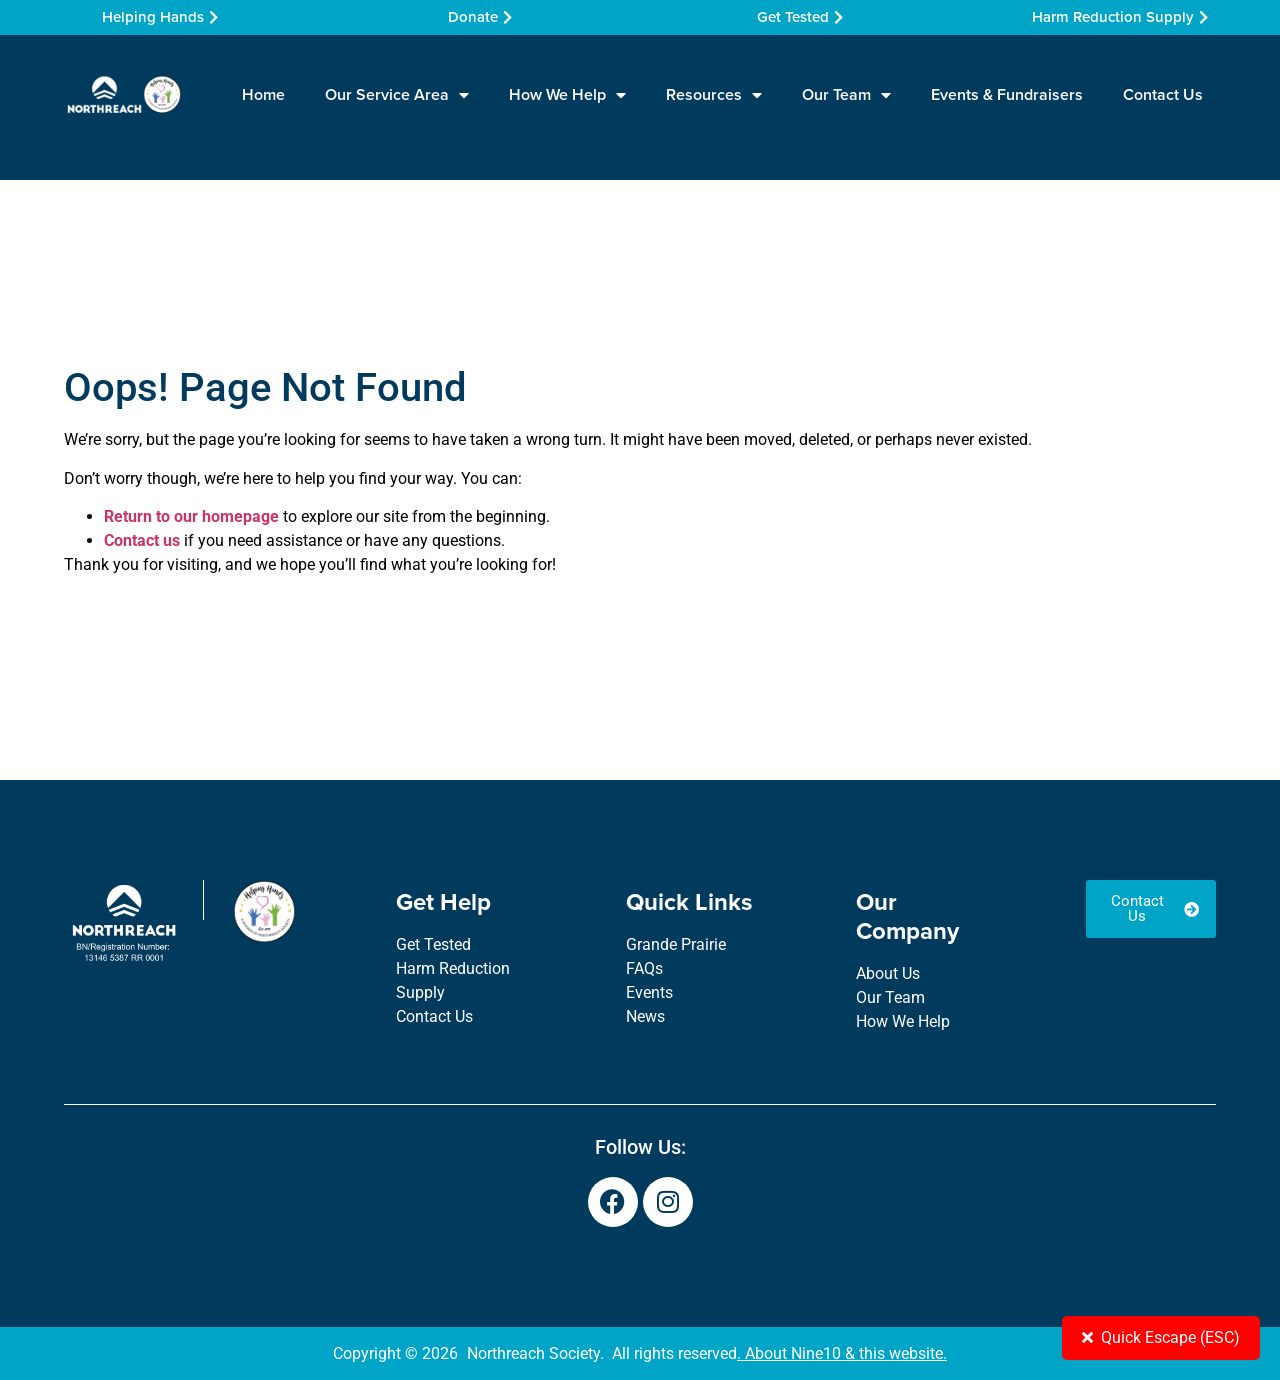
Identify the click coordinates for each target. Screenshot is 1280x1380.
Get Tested (433, 944)
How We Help (567, 95)
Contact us (142, 540)
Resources (714, 95)
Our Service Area (397, 95)
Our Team (846, 95)
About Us (888, 973)
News (645, 1016)
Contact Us (1163, 94)
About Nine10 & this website (844, 1353)
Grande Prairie (676, 944)
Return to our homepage (191, 516)
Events (649, 992)
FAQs (644, 968)
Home (263, 94)
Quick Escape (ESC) (1161, 1337)
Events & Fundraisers (1007, 94)
